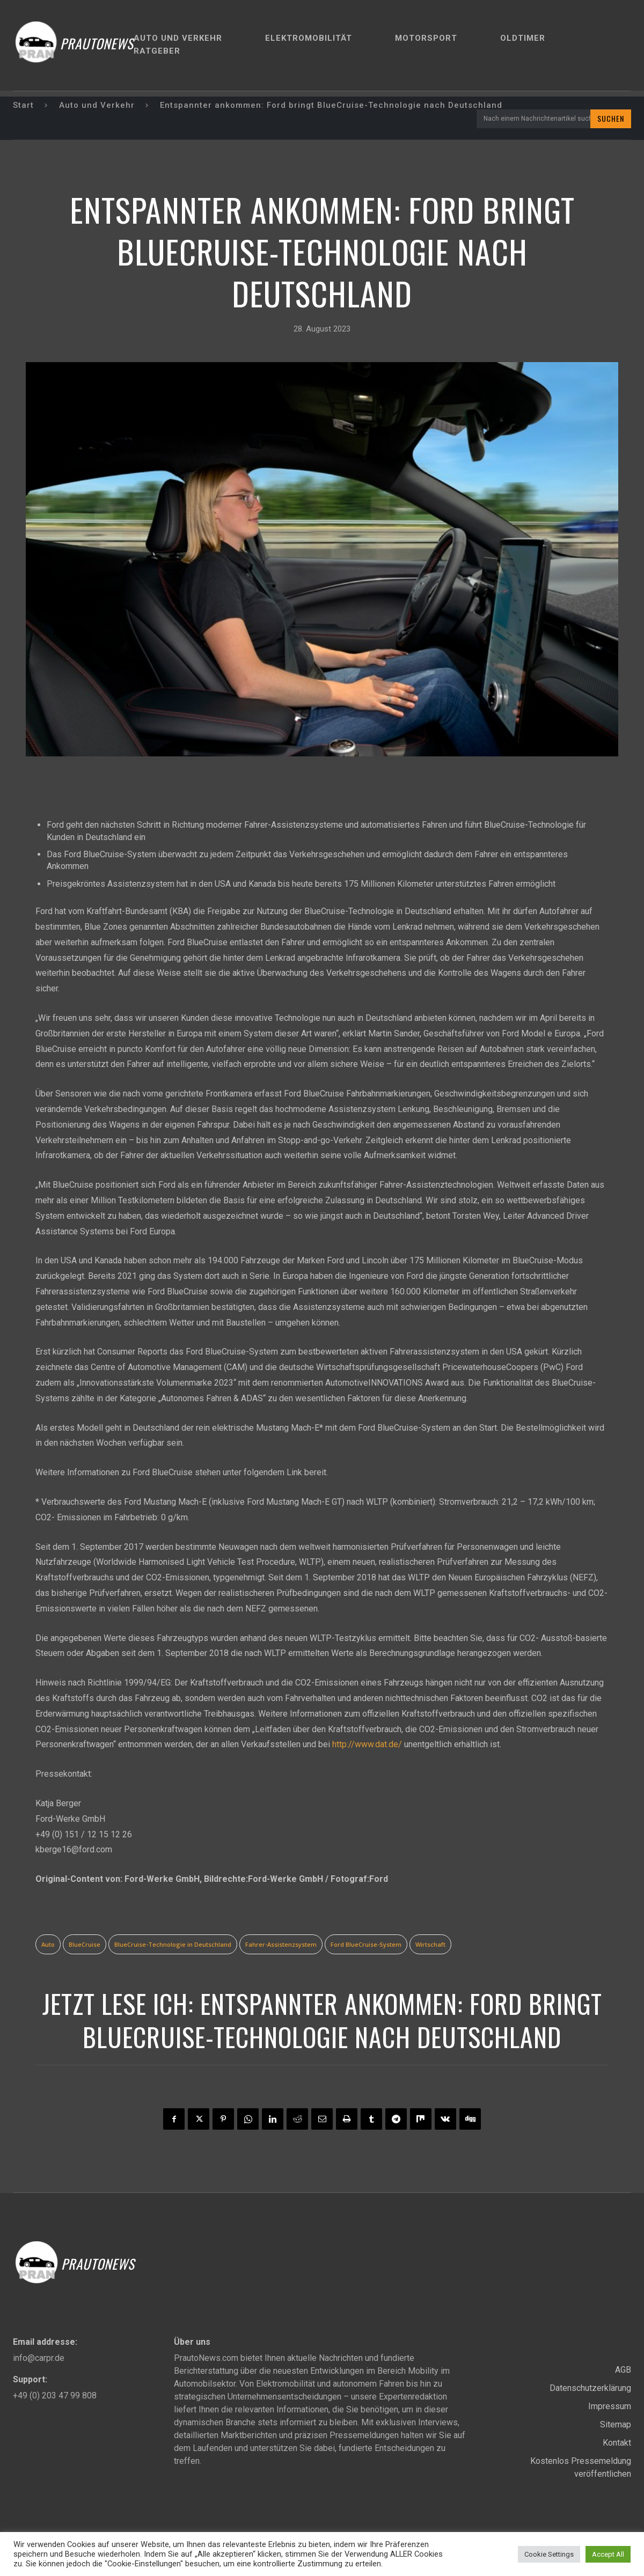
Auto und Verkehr (97, 105)
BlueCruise (84, 1944)
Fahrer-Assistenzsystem (281, 1944)
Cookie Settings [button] (549, 2554)
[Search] (610, 118)
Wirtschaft (430, 1944)
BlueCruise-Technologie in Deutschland (172, 1944)
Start (23, 105)
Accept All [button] (608, 2554)
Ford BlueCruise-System (366, 1944)
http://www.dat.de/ (367, 1744)
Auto (48, 1944)
